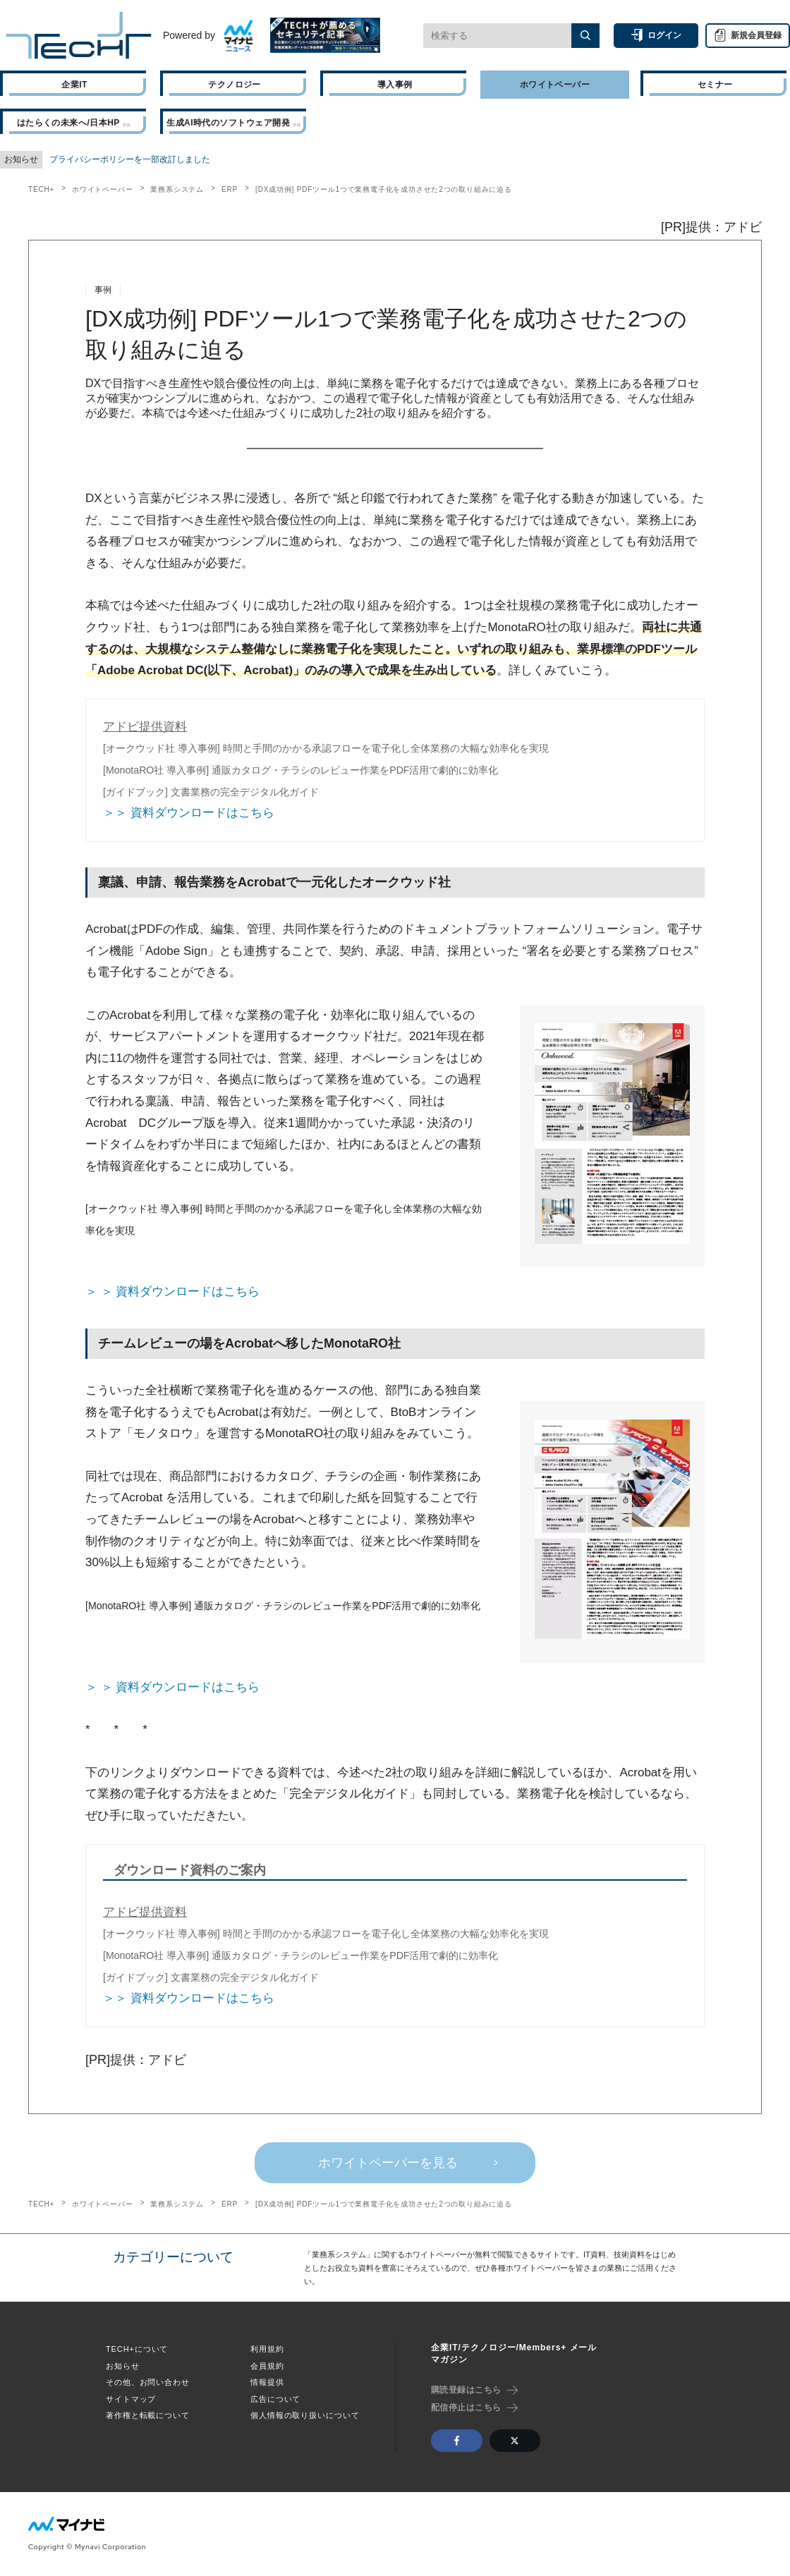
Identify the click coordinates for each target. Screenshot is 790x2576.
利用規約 (267, 2349)
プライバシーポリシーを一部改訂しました (129, 159)
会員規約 (267, 2366)
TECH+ (41, 189)
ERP (229, 189)
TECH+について (137, 2349)
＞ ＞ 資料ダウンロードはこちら (172, 1291)
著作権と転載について (148, 2415)
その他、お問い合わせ (148, 2382)
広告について (275, 2399)
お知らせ (123, 2366)
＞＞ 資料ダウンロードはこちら (188, 812)
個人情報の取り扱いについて (304, 2415)
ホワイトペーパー (102, 189)
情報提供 (267, 2382)
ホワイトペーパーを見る (388, 2163)
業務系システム (177, 189)
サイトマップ (131, 2399)
